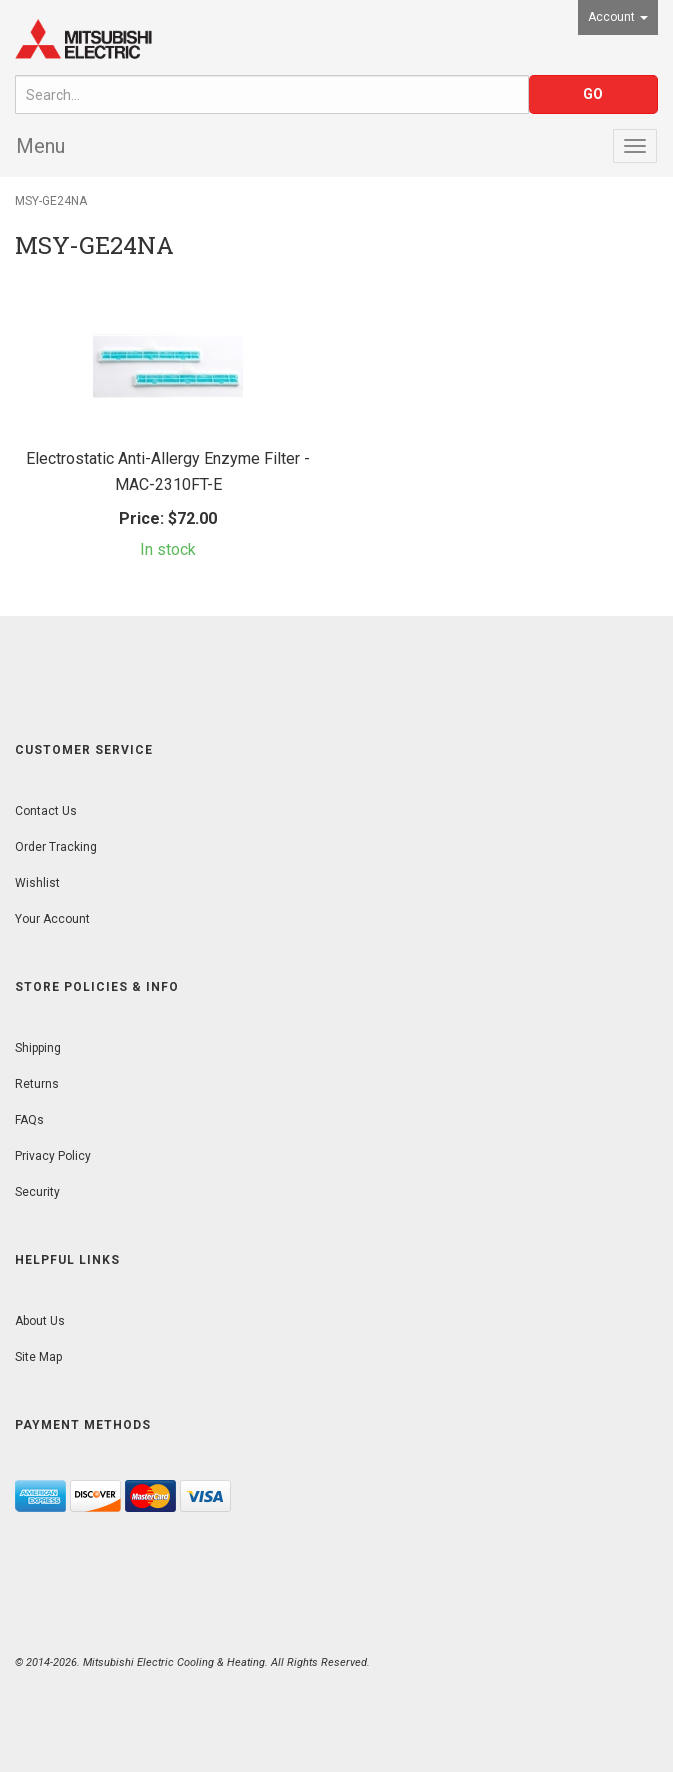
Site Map (38, 1357)
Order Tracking (56, 847)
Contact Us (46, 811)
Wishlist (37, 883)
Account (618, 17)
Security (37, 1192)
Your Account (52, 919)
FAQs (29, 1120)
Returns (37, 1084)
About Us (40, 1321)
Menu (40, 146)
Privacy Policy (53, 1156)
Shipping (38, 1048)
